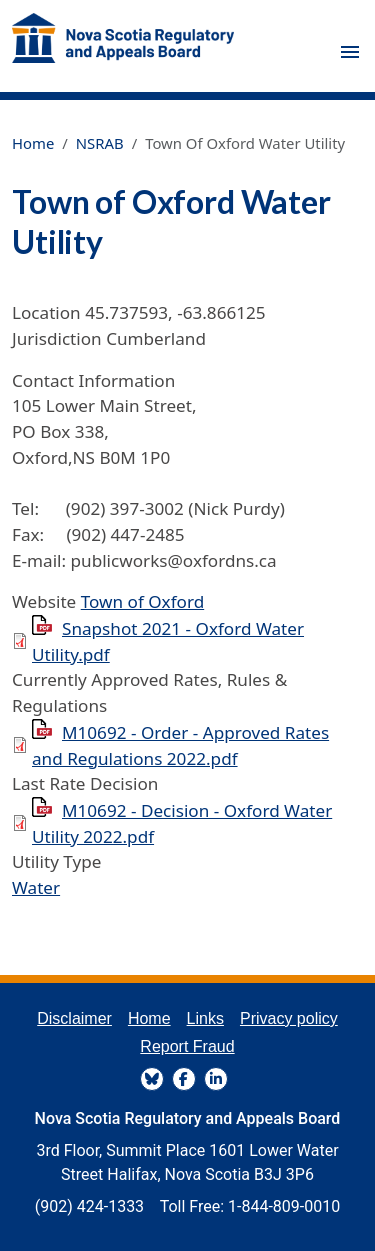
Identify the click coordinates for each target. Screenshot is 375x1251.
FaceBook (184, 1079)
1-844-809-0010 (284, 1206)
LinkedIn (216, 1079)
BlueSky (152, 1079)
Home (33, 143)
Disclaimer (74, 1018)
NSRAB (100, 143)
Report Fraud (187, 1046)
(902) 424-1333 (89, 1206)
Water (36, 887)
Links (205, 1018)
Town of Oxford (143, 601)
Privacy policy (289, 1018)
